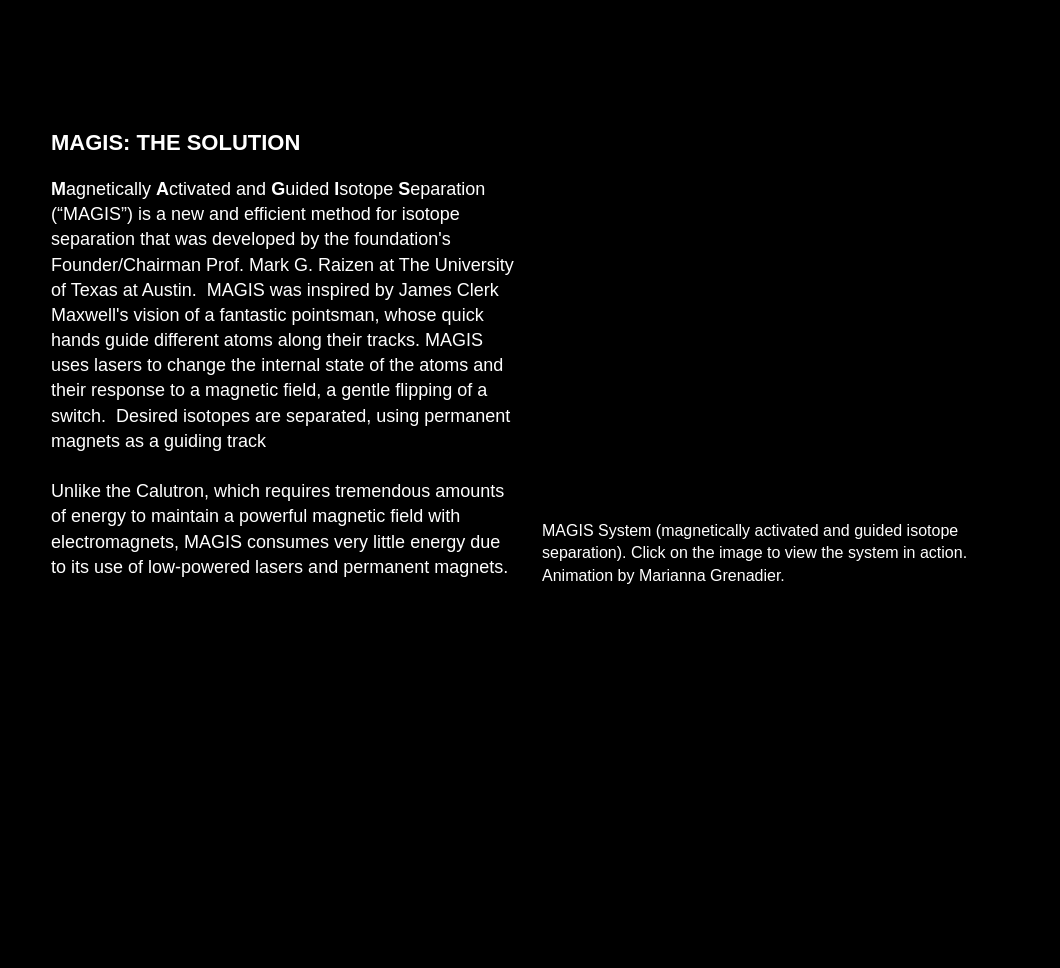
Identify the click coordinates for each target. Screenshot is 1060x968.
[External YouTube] (776, 313)
